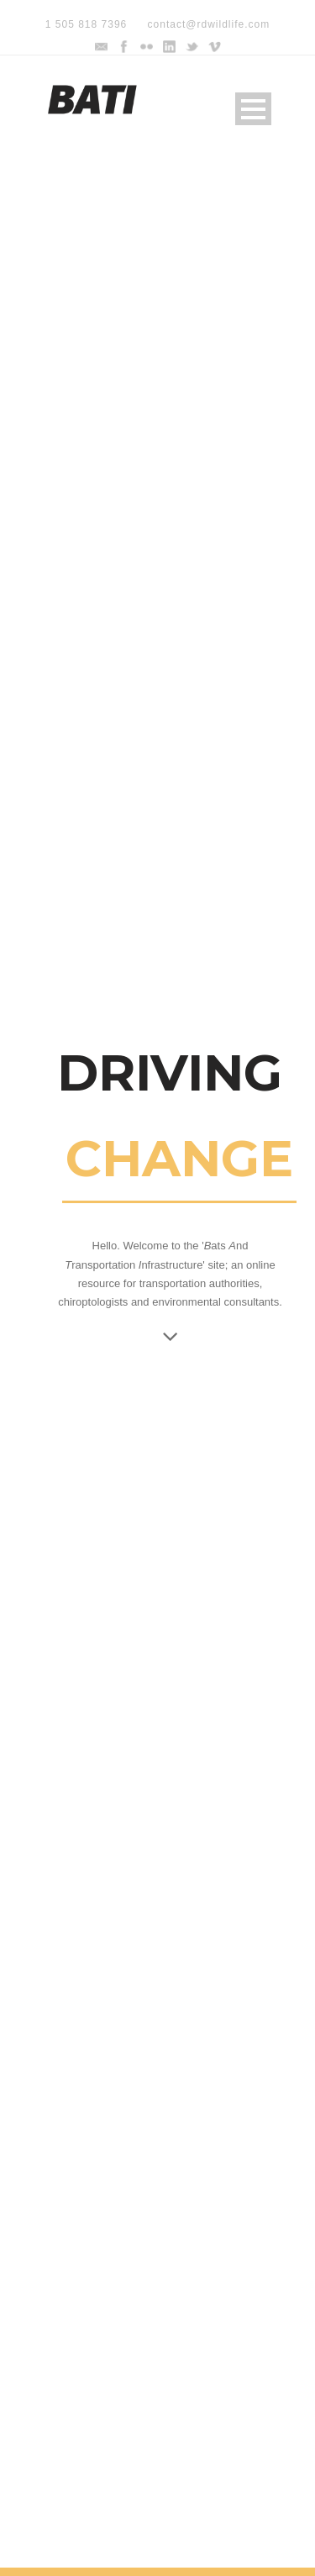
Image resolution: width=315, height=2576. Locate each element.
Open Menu (253, 108)
